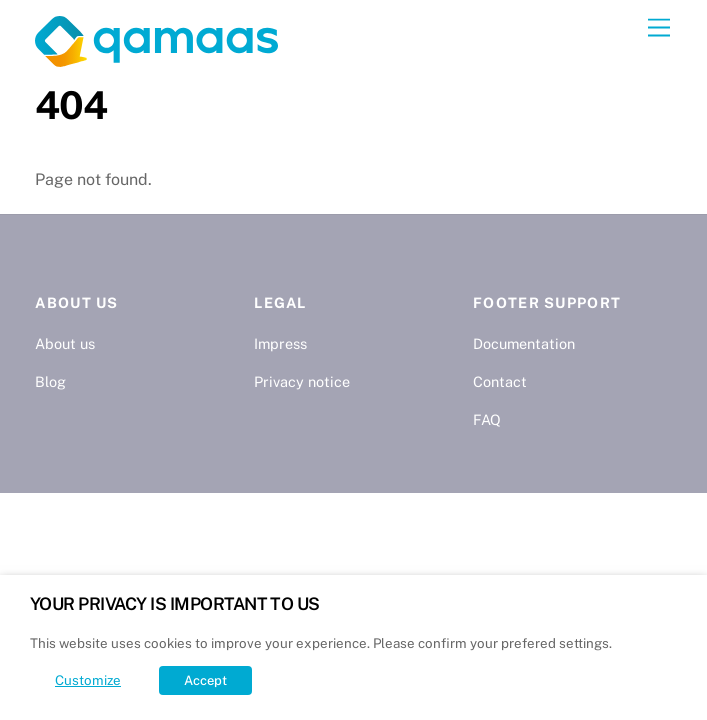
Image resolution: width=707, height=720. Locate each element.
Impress (280, 343)
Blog (50, 381)
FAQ (487, 419)
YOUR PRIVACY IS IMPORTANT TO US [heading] (175, 604)
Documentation (524, 343)
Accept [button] (205, 680)
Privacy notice (302, 381)
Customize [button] (88, 680)
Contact (500, 381)
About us (65, 343)
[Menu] (659, 28)
